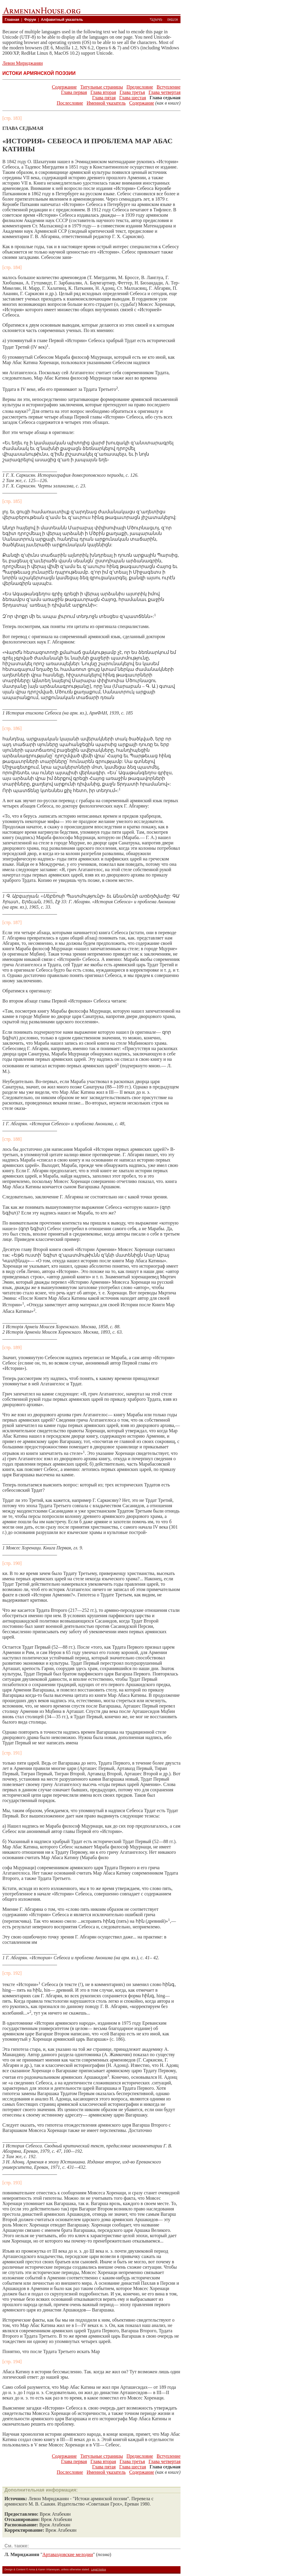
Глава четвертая (164, 92)
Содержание (64, 86)
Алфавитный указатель (62, 20)
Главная (12, 20)
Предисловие (139, 86)
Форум (30, 20)
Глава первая (74, 92)
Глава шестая (132, 97)
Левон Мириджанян (22, 63)
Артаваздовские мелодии (67, 2554)
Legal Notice (98, 2569)
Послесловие (70, 103)
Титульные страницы (101, 86)
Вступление (168, 86)
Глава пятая (104, 97)
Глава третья (132, 92)
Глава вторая (103, 92)
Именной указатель (106, 103)
